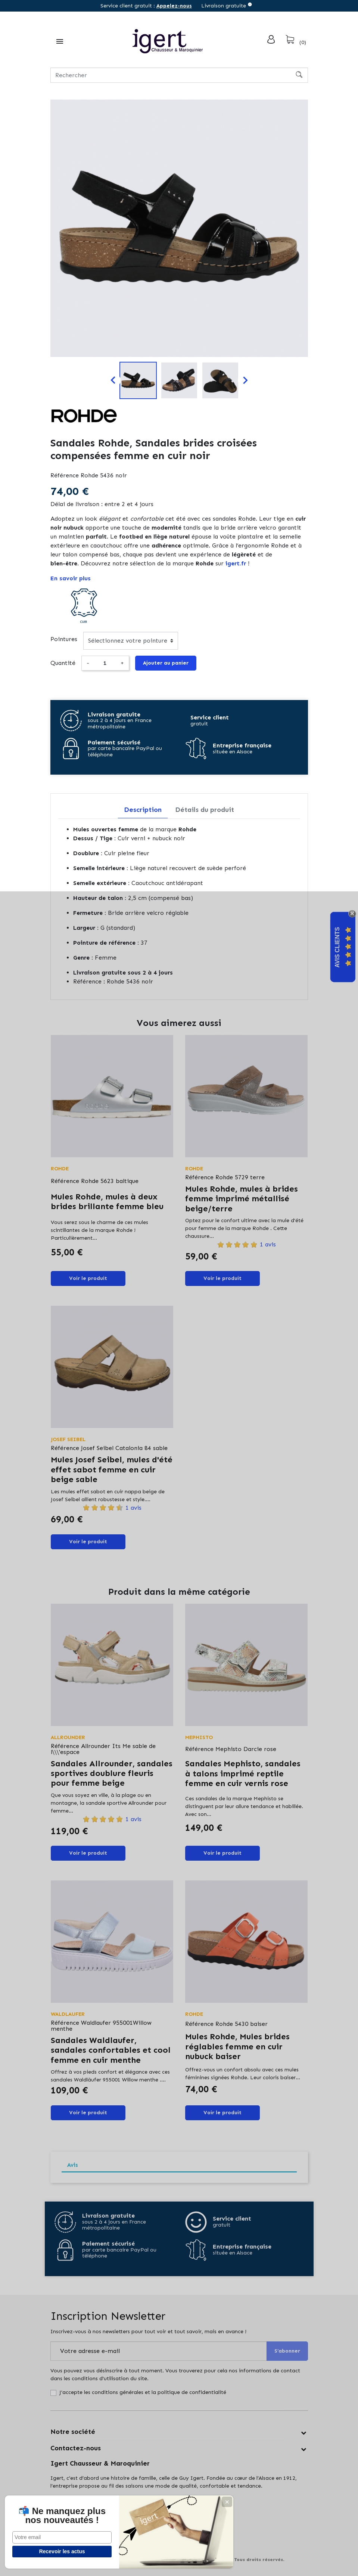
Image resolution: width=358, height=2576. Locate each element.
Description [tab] (143, 810)
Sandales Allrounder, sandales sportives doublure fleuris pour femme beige (111, 1773)
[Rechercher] (179, 75)
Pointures (63, 639)
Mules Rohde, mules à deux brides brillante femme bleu (107, 1201)
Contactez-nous (75, 2448)
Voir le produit (88, 1278)
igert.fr (235, 563)
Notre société (72, 2432)
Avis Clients (337, 947)
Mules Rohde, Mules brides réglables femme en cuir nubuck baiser (237, 2046)
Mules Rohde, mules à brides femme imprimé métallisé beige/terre (241, 1199)
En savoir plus (70, 578)
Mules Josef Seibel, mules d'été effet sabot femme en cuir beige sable (111, 1469)
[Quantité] (105, 663)
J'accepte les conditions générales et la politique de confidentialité (142, 2392)
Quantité (62, 662)
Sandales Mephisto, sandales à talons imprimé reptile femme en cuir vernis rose (243, 1773)
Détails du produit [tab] (204, 810)
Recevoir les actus (56, 2551)
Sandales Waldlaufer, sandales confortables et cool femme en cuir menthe (111, 2050)
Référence (64, 475)
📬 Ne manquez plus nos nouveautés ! (56, 2511)
